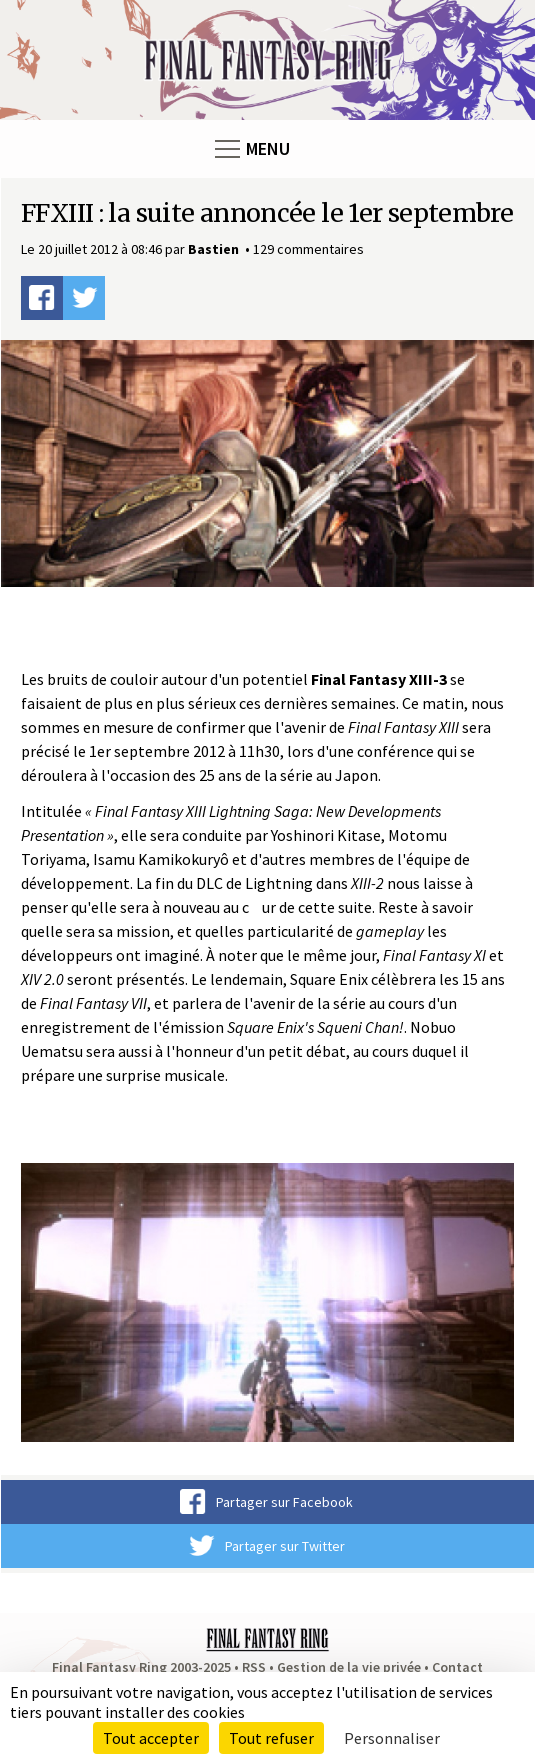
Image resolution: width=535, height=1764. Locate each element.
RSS (254, 1667)
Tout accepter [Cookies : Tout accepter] (151, 1738)
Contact (457, 1667)
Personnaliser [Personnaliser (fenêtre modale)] (392, 1738)
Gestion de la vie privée (349, 1667)
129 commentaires (308, 249)
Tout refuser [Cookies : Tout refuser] (271, 1738)
